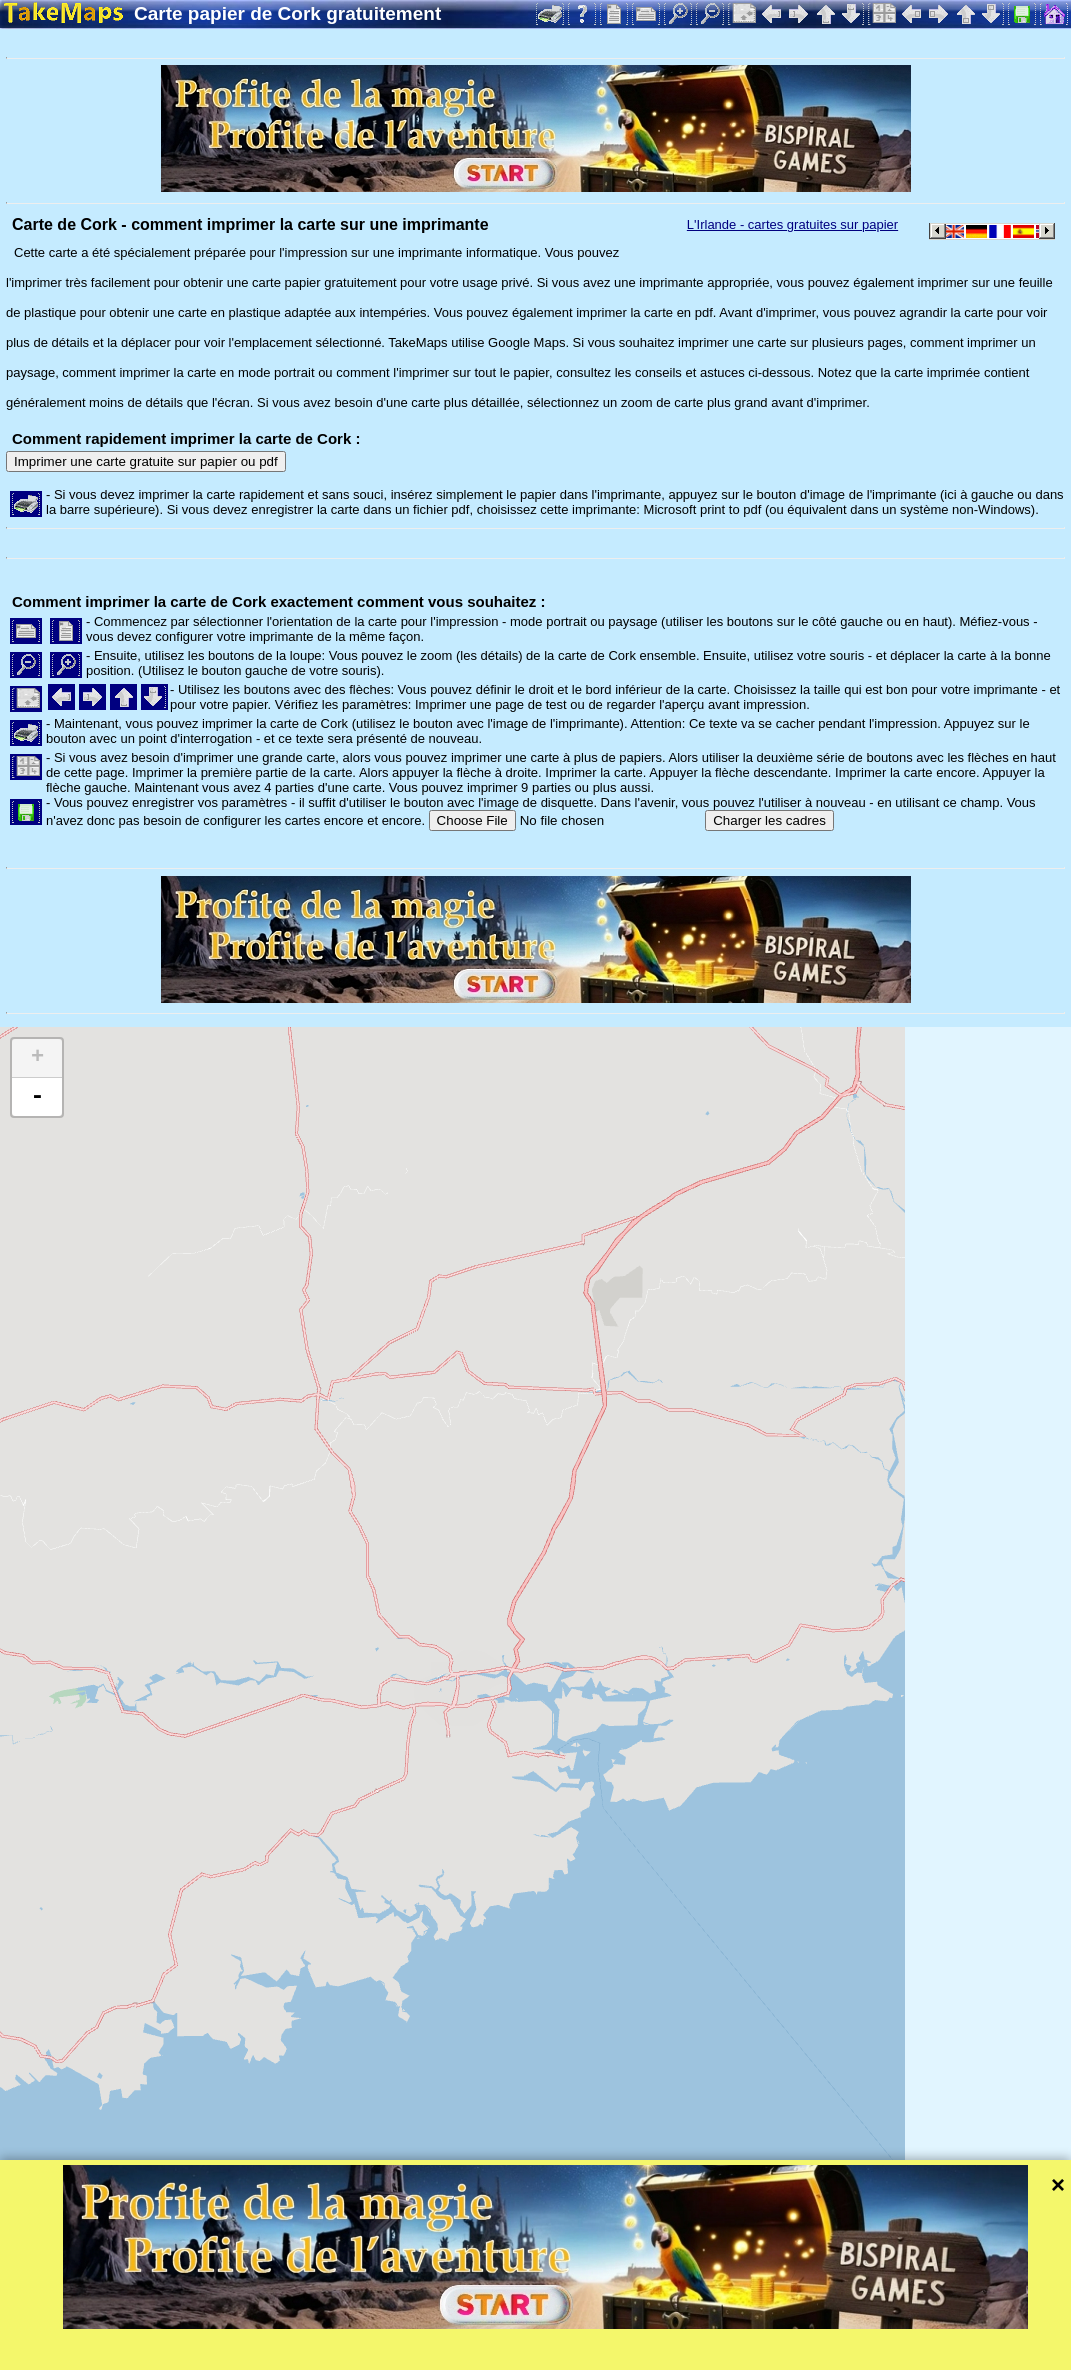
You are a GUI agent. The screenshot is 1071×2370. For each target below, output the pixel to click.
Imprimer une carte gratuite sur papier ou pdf (146, 461)
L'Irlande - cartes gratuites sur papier (792, 224)
